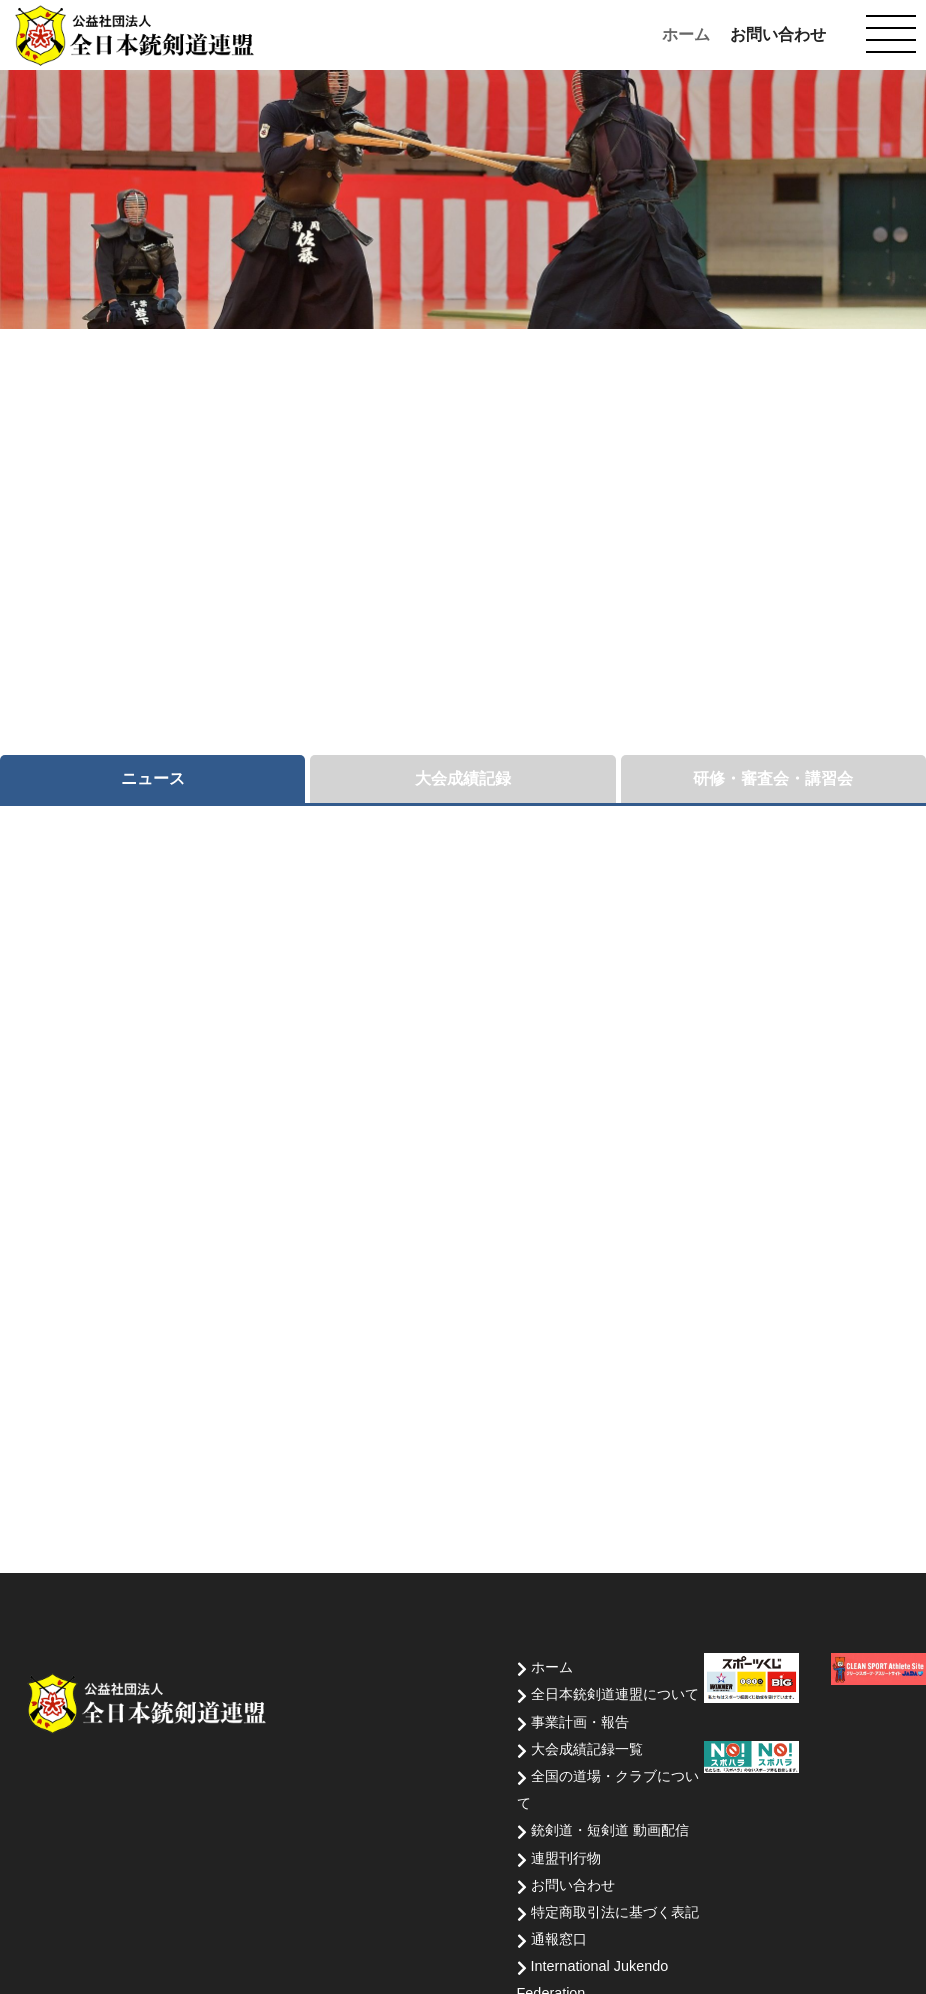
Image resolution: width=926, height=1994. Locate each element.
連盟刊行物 (566, 1858)
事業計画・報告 (580, 1722)
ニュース (153, 778)
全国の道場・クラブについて (608, 1789)
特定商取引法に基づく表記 (615, 1912)
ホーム (686, 34)
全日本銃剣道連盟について (615, 1694)
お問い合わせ (778, 34)
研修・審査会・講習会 (773, 778)
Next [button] (883, 286)
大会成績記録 (463, 778)
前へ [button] (844, 286)
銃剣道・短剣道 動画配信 (610, 1830)
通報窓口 (559, 1939)
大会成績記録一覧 (587, 1749)
